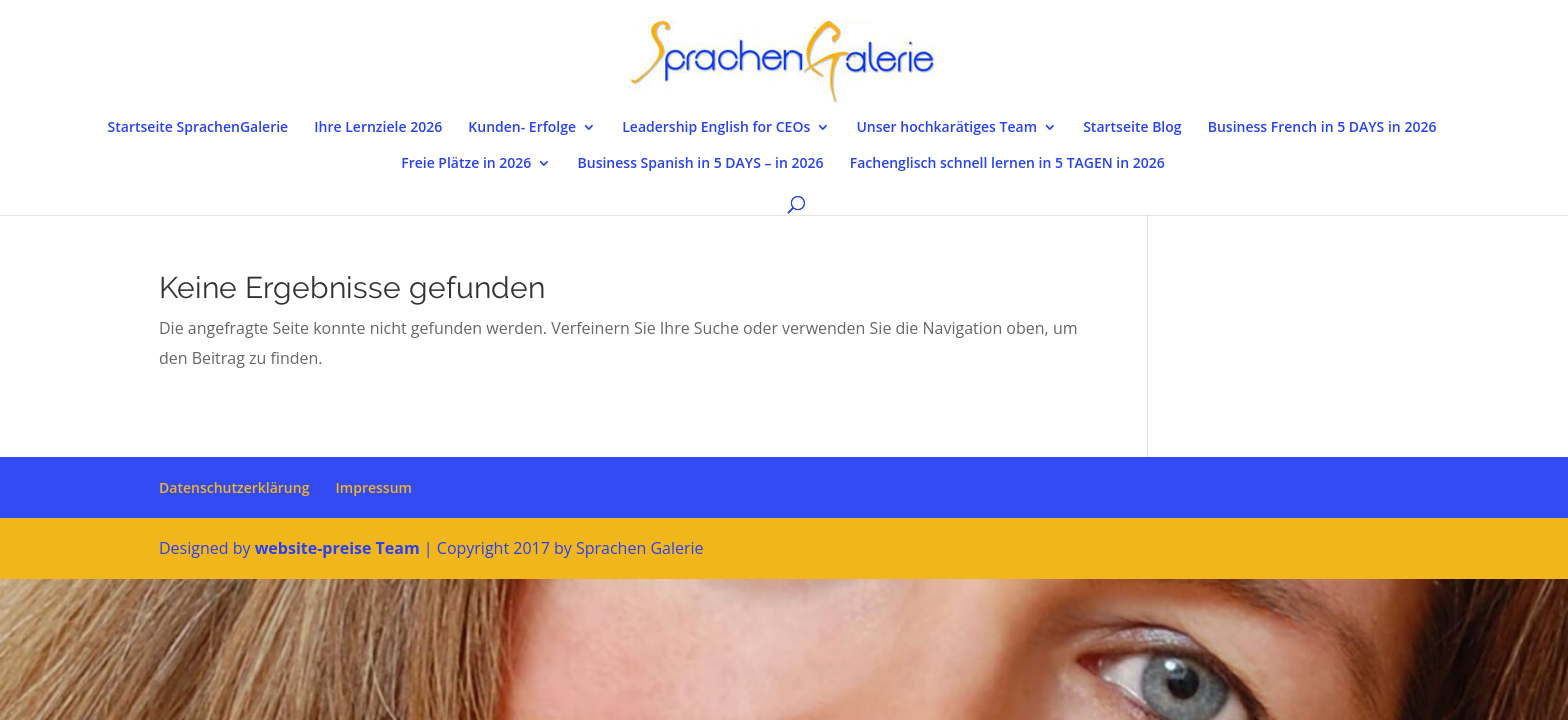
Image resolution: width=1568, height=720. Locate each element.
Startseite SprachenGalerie (198, 128)
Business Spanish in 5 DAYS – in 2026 (701, 164)
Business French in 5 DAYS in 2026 (1322, 128)
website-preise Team (337, 548)
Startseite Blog (1132, 128)
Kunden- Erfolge (522, 128)
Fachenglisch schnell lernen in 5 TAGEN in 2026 (1007, 164)
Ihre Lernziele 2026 (378, 128)
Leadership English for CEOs (716, 128)
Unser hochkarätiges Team (946, 128)
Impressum (374, 487)
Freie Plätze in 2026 (466, 164)
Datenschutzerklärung (234, 487)
